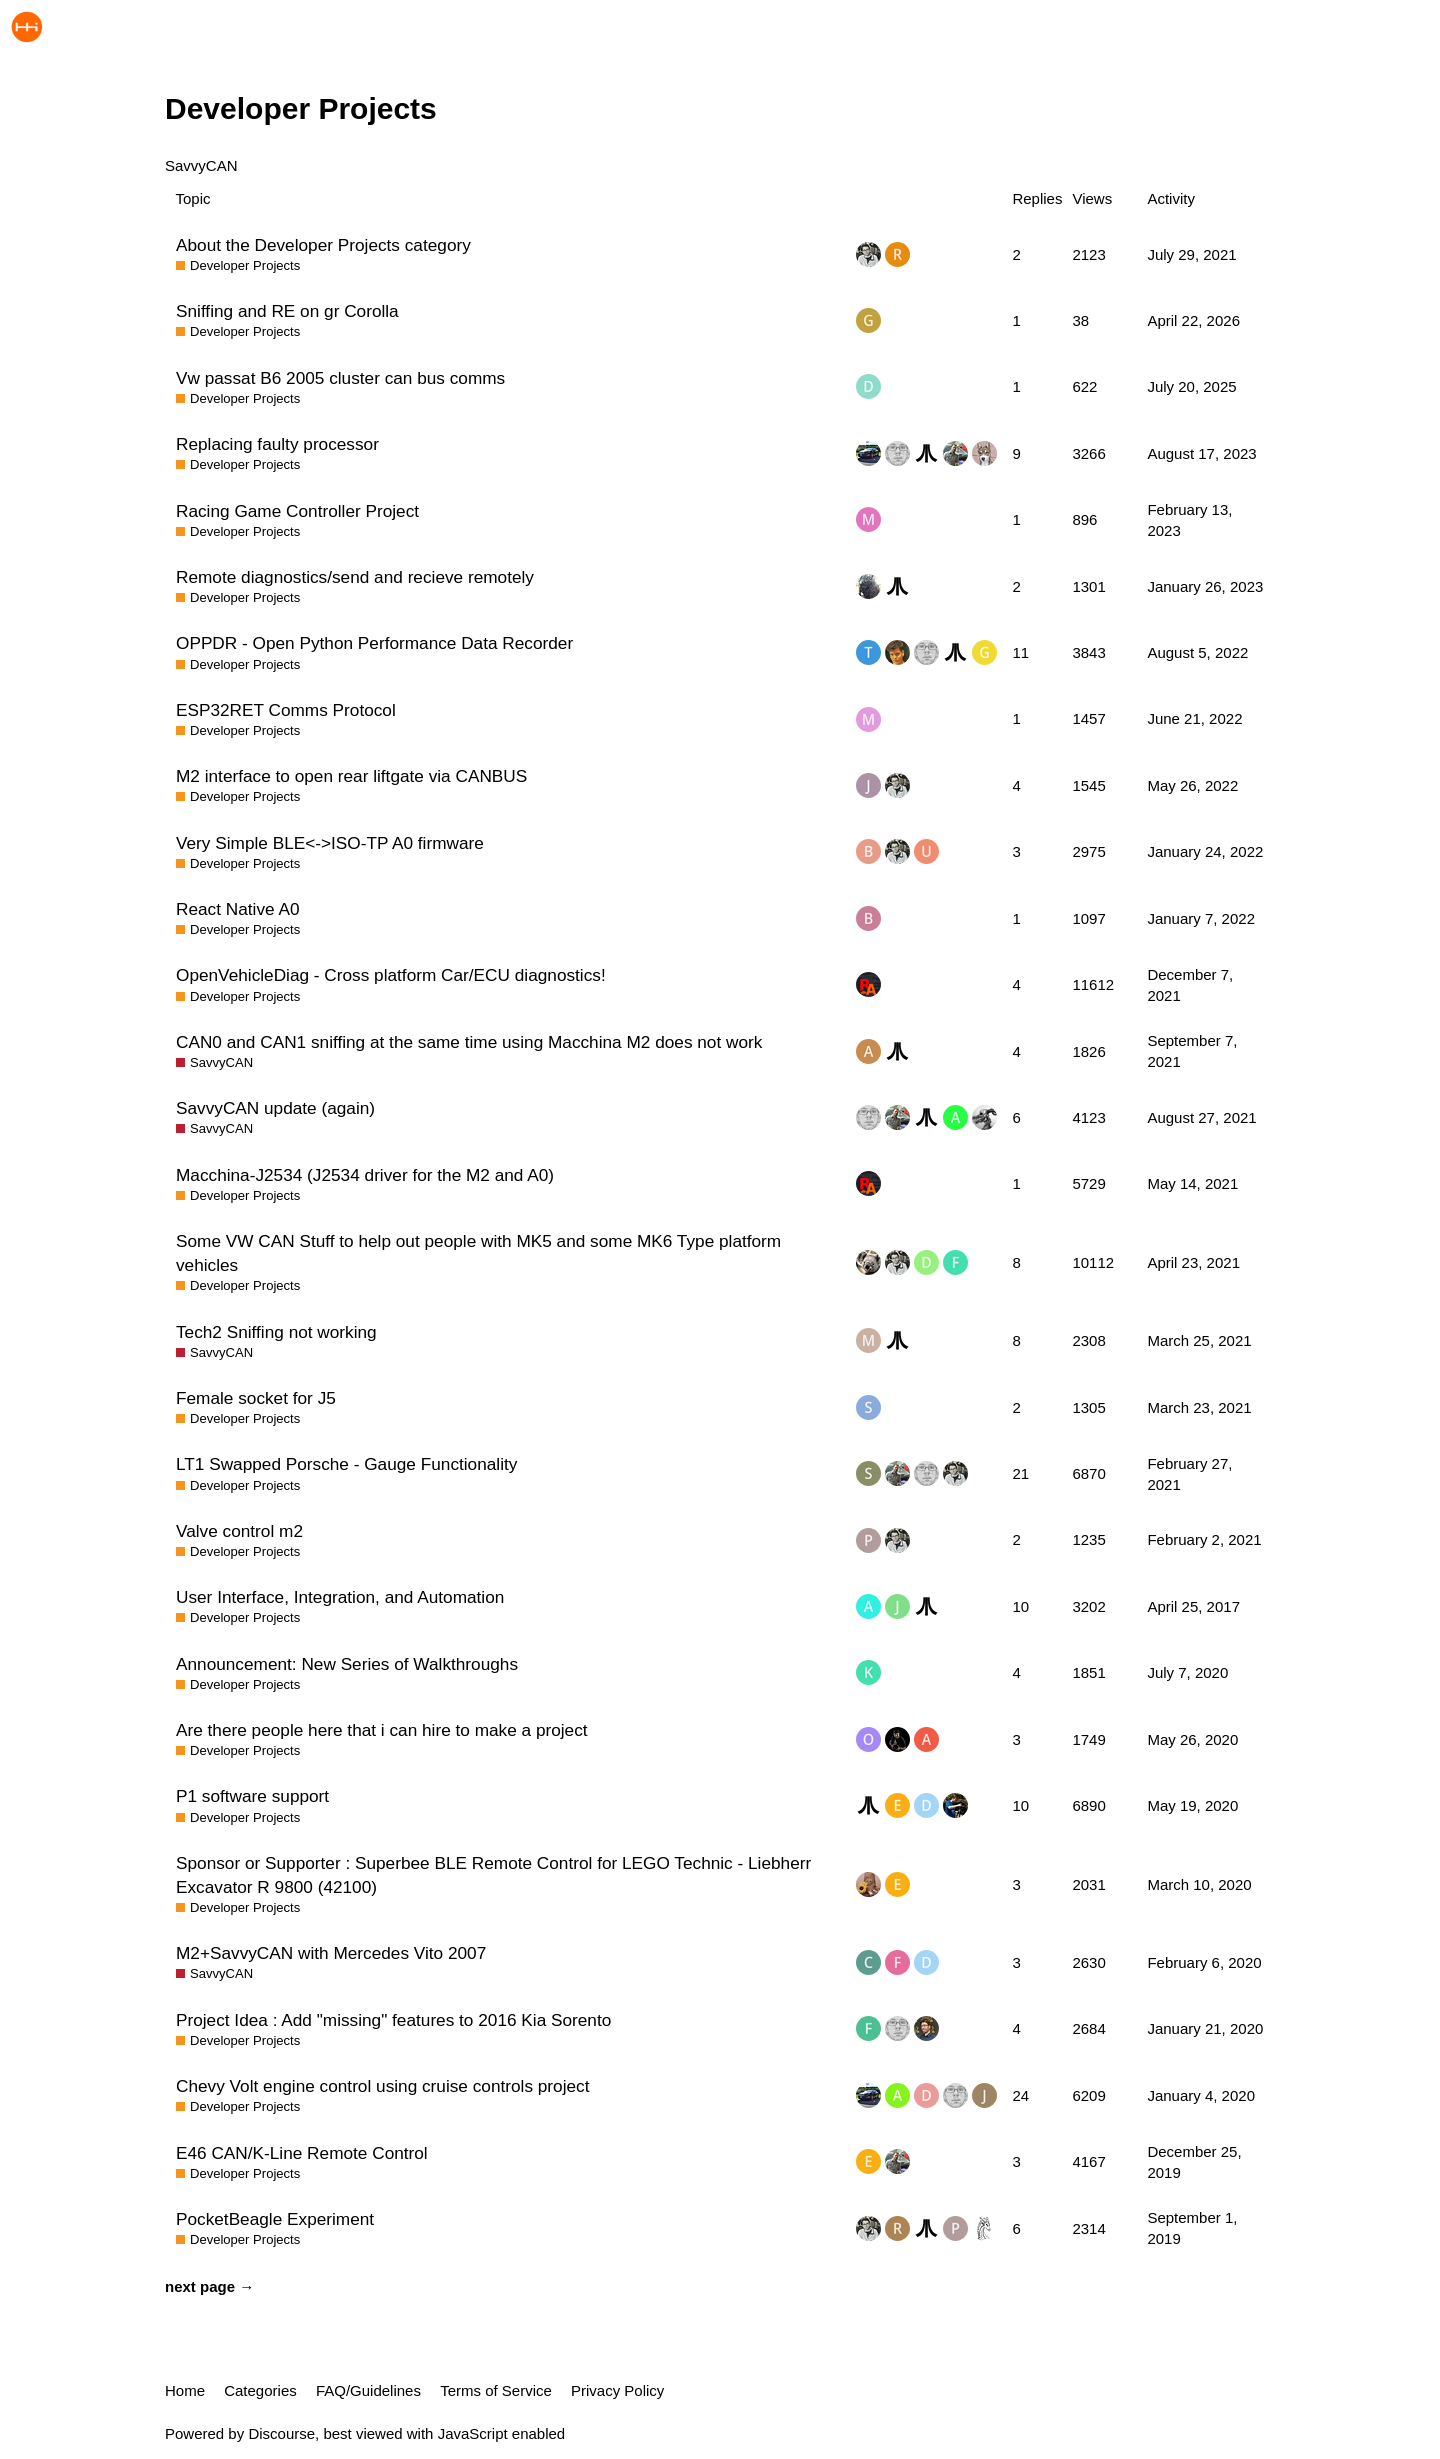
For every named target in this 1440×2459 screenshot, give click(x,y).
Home (185, 2390)
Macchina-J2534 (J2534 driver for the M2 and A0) (365, 1175)
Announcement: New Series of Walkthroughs (347, 1664)
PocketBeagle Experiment (275, 2219)
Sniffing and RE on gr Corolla (287, 311)
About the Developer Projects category (323, 245)
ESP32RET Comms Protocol (286, 710)
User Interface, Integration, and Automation (340, 1597)
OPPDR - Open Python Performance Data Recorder (374, 643)
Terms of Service (496, 2390)
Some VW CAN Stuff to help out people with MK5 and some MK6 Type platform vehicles (478, 1253)
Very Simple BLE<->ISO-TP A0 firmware (330, 843)
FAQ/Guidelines (368, 2390)
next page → (209, 2286)
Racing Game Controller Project (297, 511)
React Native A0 (237, 909)
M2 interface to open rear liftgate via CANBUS (351, 776)
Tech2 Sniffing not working (276, 1332)
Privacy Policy (617, 2390)
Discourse (281, 2433)
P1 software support (252, 1796)
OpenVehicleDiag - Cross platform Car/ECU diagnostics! (391, 975)
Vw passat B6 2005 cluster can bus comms (340, 378)
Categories (260, 2390)
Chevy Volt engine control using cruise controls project (382, 2086)
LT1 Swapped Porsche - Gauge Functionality (346, 1464)
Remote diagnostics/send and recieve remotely (355, 577)
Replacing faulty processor (277, 444)
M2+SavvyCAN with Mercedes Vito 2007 (331, 1953)
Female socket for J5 (256, 1398)
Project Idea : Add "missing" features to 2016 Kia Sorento (393, 2020)
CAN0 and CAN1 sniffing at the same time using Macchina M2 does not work (469, 1042)
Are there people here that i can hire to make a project (382, 1730)
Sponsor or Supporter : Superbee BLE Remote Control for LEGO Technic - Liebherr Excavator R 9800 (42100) (493, 1875)
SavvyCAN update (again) (275, 1108)
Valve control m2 (239, 1531)
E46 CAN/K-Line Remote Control (302, 2153)
